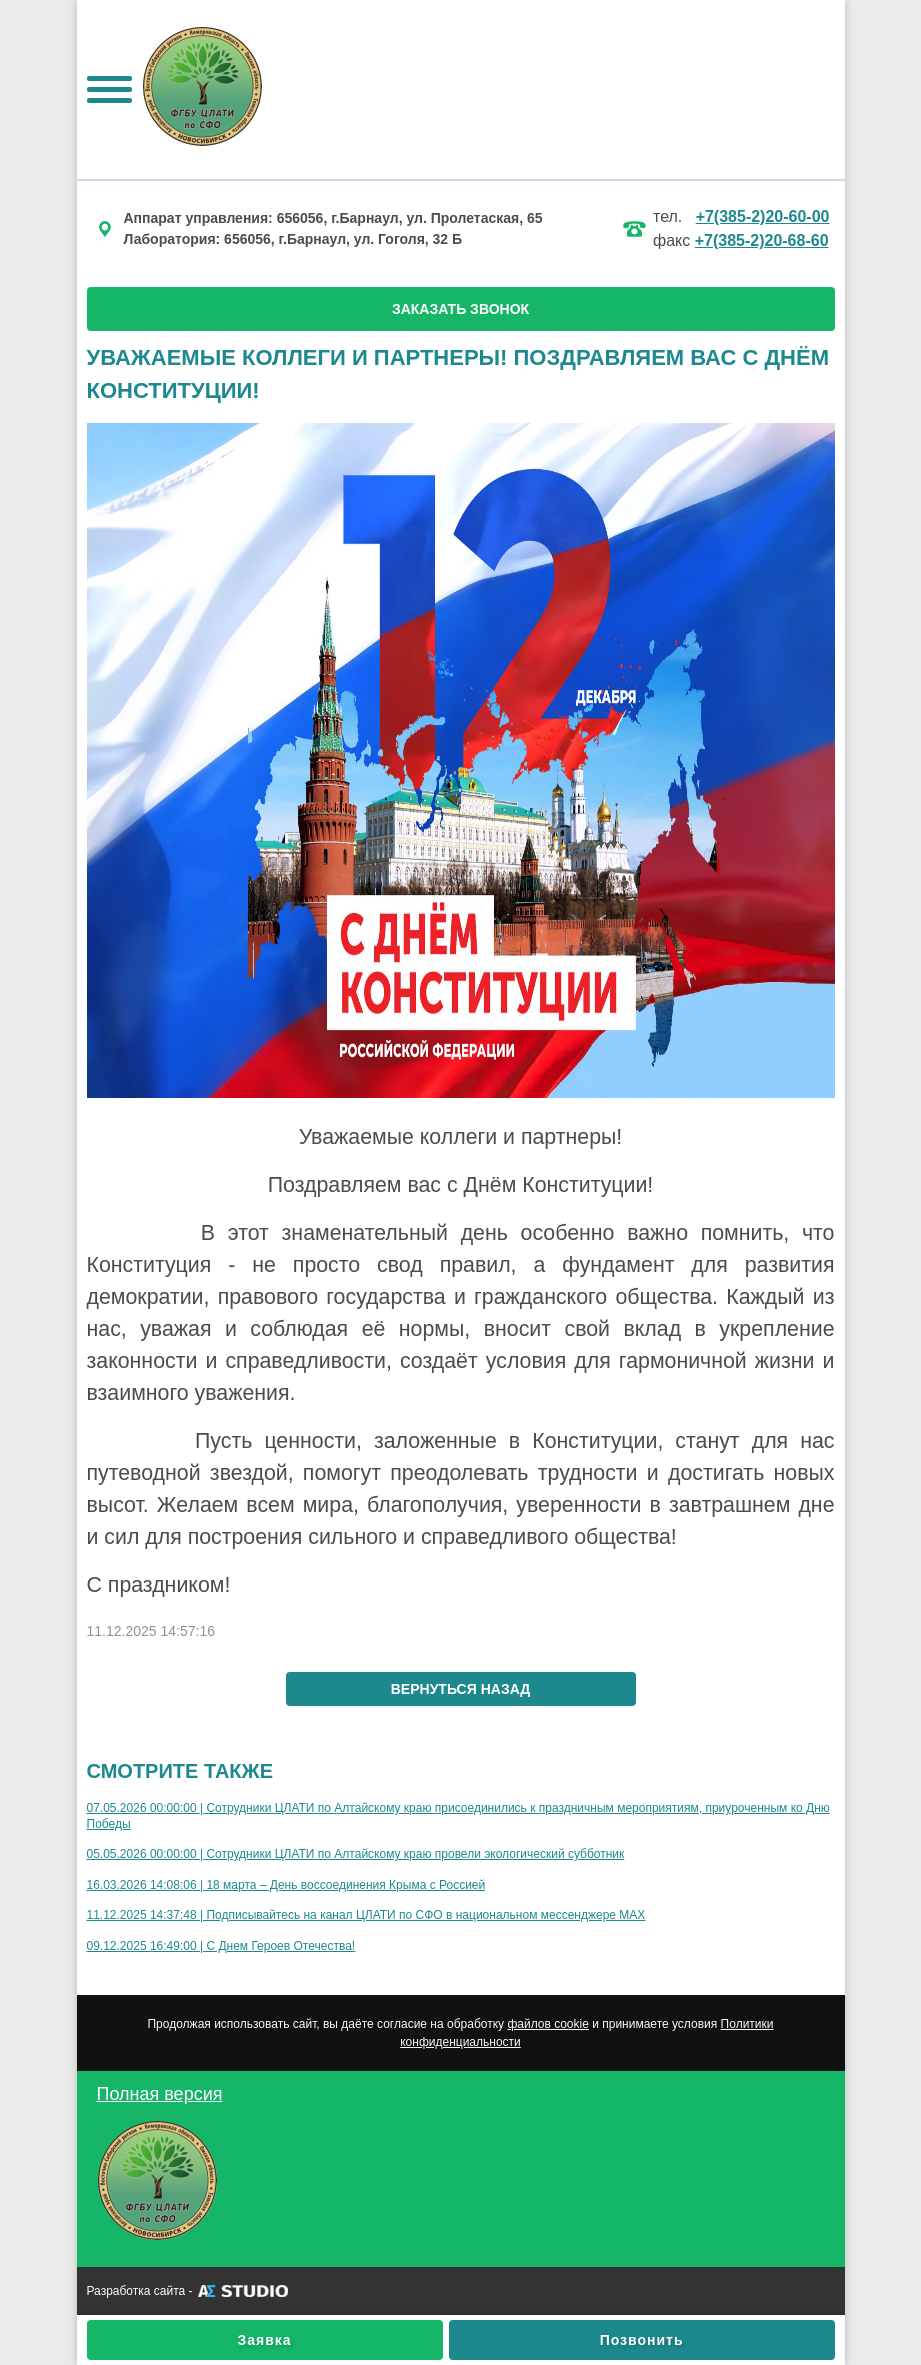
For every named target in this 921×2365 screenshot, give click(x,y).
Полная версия (160, 2094)
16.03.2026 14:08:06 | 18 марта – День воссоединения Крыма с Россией (286, 1885)
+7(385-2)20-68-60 (762, 240)
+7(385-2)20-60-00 (763, 216)
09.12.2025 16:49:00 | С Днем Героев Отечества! (221, 1946)
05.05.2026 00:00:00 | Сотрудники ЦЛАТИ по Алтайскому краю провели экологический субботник (356, 1854)
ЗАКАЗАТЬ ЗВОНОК (460, 309)
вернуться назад (461, 1689)
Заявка (265, 2340)
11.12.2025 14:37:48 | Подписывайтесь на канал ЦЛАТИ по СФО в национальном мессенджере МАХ (366, 1915)
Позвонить (642, 2340)
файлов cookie (547, 2024)
